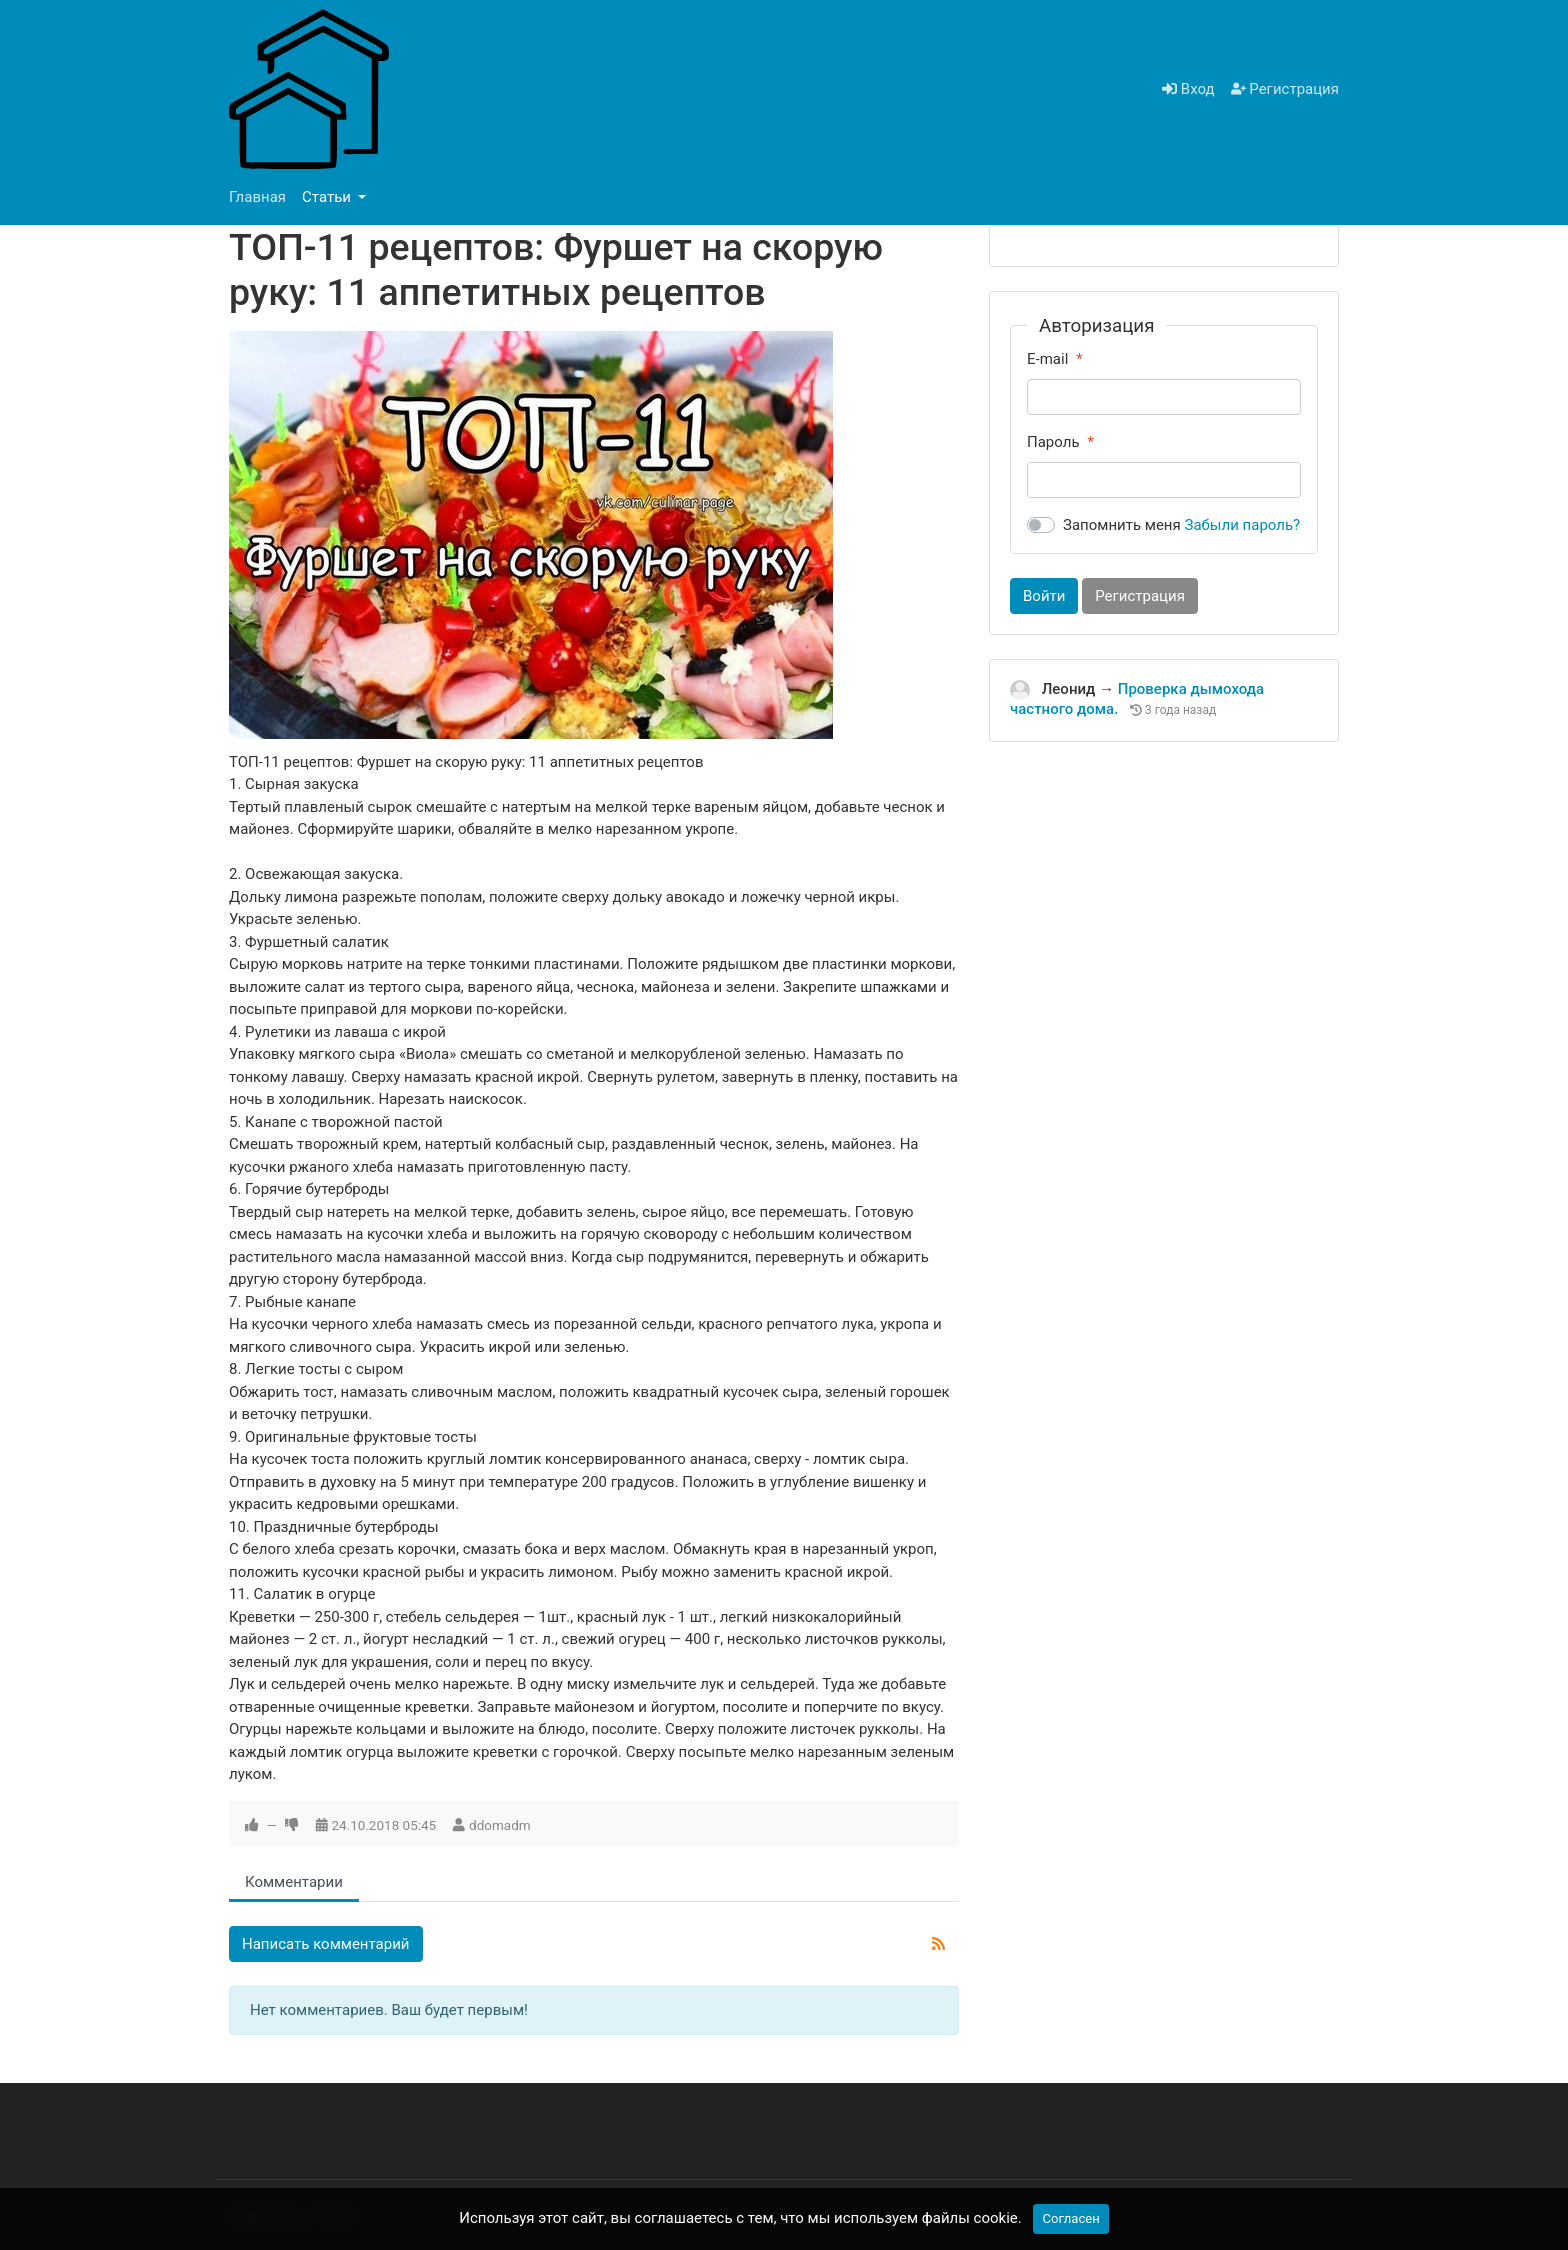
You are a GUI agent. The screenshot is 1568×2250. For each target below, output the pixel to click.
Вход (1188, 89)
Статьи (328, 197)
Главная (257, 197)
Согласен (1070, 2218)
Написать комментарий (326, 1944)
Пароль (1053, 442)
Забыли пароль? (1243, 525)
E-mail (1047, 359)
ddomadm (500, 1825)
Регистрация (1285, 89)
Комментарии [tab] (294, 1882)
